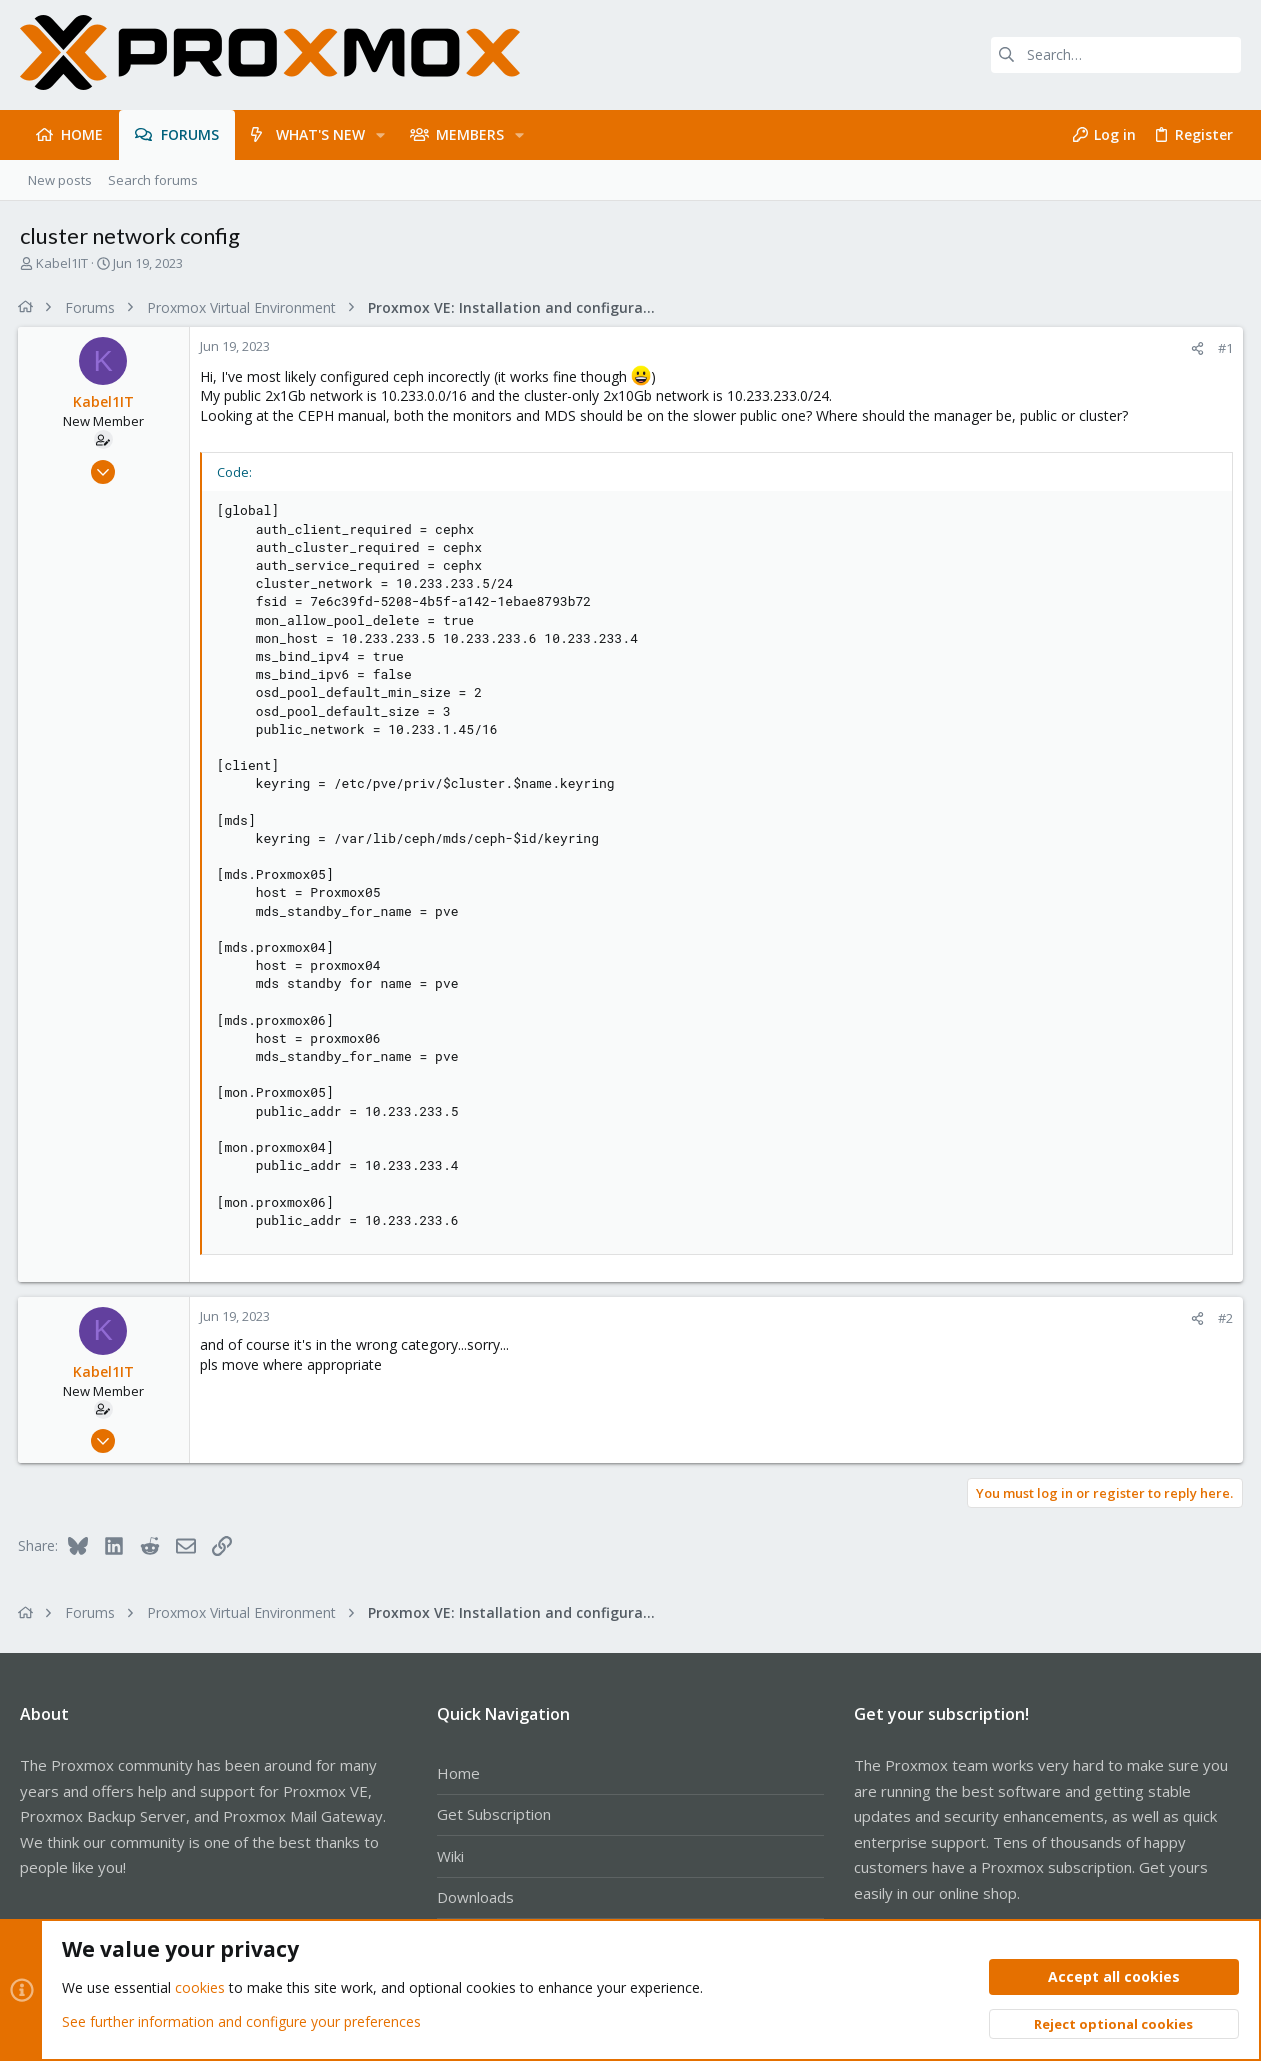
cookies (200, 1987)
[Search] (1116, 55)
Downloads (475, 1897)
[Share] (1195, 348)
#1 (1223, 348)
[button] (380, 135)
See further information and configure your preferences (241, 2020)
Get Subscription (494, 1814)
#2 (1223, 1318)
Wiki (450, 1856)
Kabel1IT (62, 263)
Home (458, 1773)
